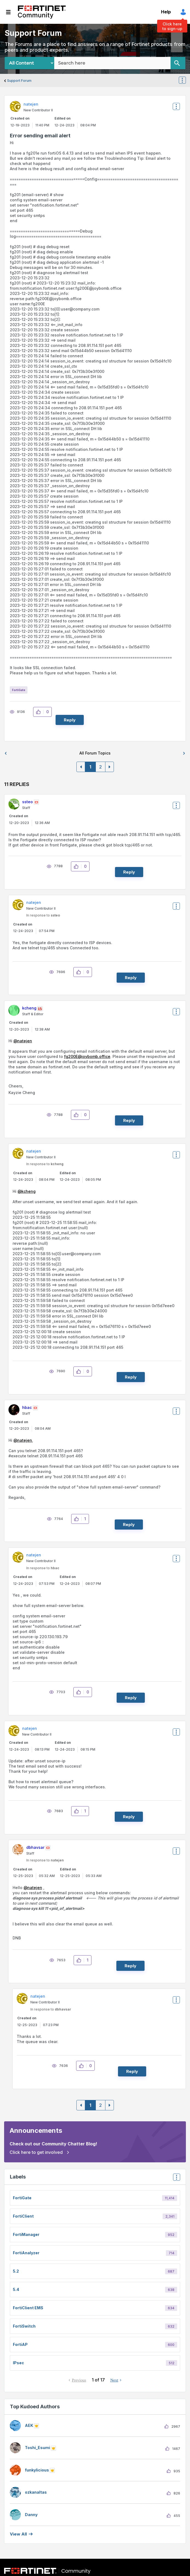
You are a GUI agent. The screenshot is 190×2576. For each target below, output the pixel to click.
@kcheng (27, 1191)
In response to (43, 915)
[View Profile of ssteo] (27, 801)
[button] (40, 712)
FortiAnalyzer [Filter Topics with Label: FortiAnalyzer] (26, 2252)
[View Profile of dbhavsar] (35, 1847)
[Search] (178, 63)
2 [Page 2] (100, 767)
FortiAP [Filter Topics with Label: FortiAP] (20, 2344)
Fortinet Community (42, 12)
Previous (79, 2380)
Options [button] (185, 80)
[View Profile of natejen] (31, 104)
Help (166, 11)
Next (114, 2380)
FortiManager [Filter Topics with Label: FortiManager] (26, 2234)
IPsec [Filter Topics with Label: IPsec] (18, 2362)
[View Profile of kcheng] (29, 1008)
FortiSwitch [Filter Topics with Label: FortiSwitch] (24, 2326)
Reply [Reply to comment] (129, 872)
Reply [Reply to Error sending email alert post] (70, 720)
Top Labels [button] (175, 2179)
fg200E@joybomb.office (87, 1056)
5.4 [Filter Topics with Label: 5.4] (16, 2289)
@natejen (22, 1040)
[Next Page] (109, 767)
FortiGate (18, 690)
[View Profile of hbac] (27, 1407)
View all (18, 2534)
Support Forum (19, 81)
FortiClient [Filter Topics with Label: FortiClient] (23, 2216)
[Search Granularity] (29, 63)
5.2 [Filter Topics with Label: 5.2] (16, 2271)
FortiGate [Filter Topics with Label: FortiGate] (22, 2197)
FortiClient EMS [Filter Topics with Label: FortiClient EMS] (28, 2307)
